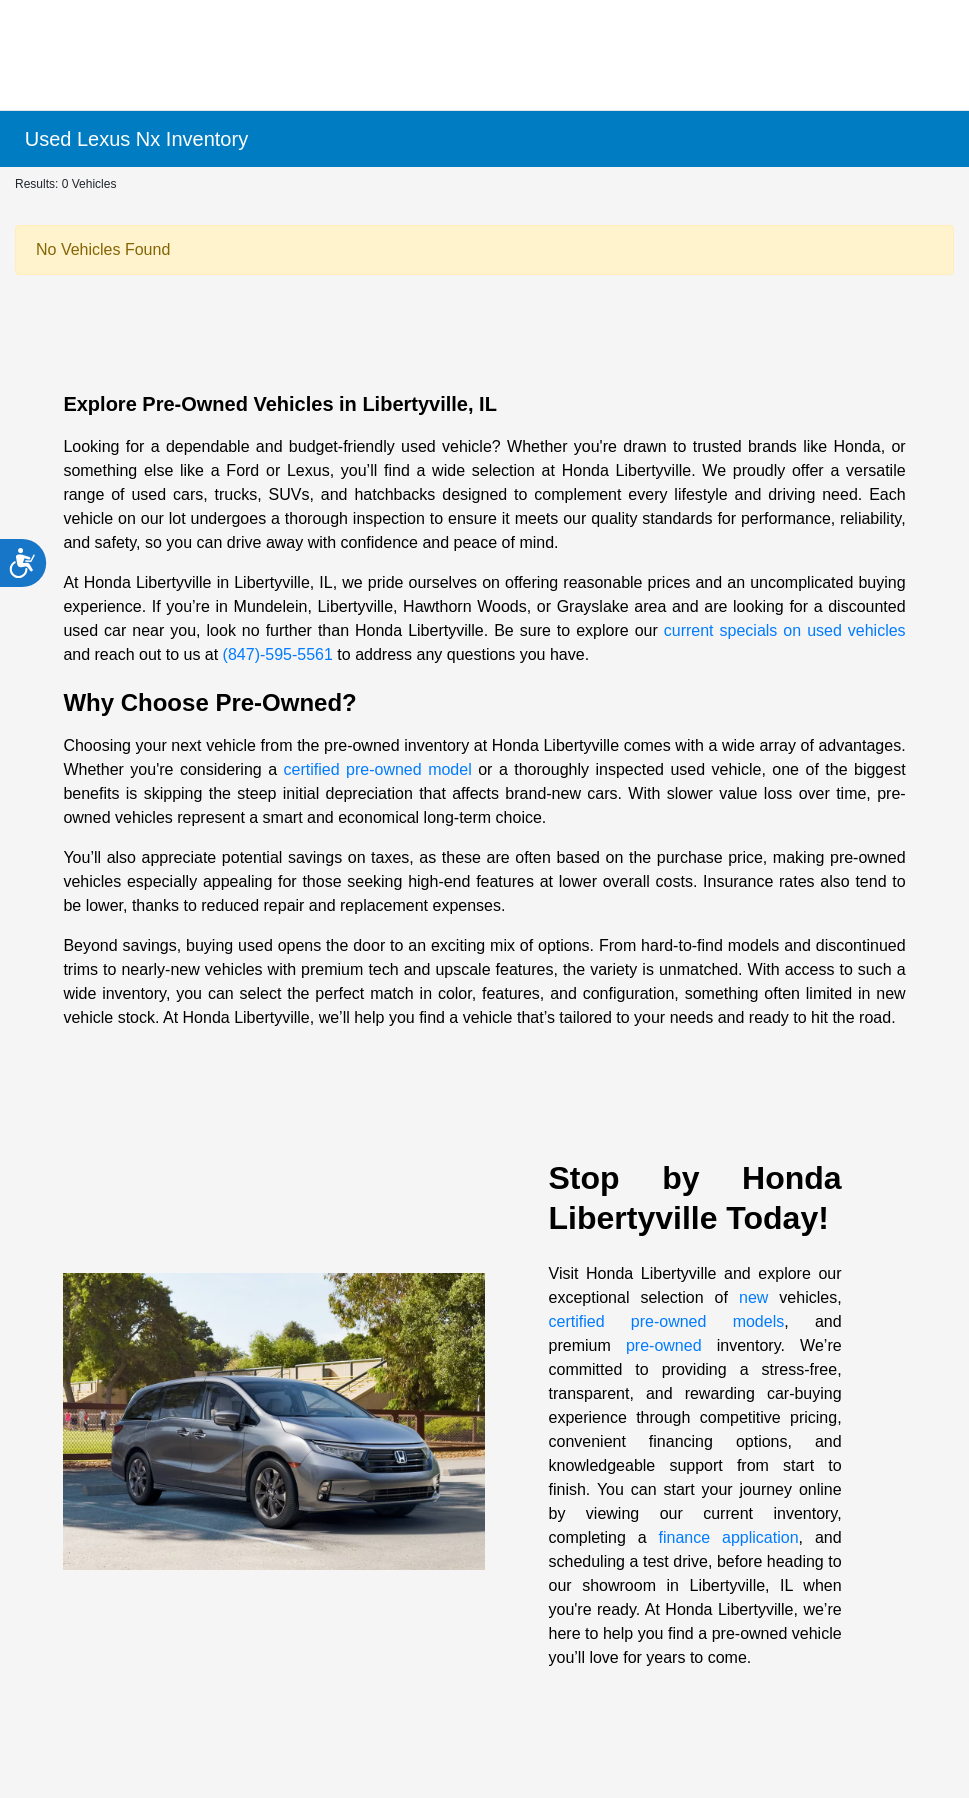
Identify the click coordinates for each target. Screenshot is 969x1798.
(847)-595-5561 (278, 654)
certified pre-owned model (378, 769)
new (753, 1297)
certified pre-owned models (667, 1321)
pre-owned (664, 1345)
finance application (729, 1537)
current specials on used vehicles (785, 630)
